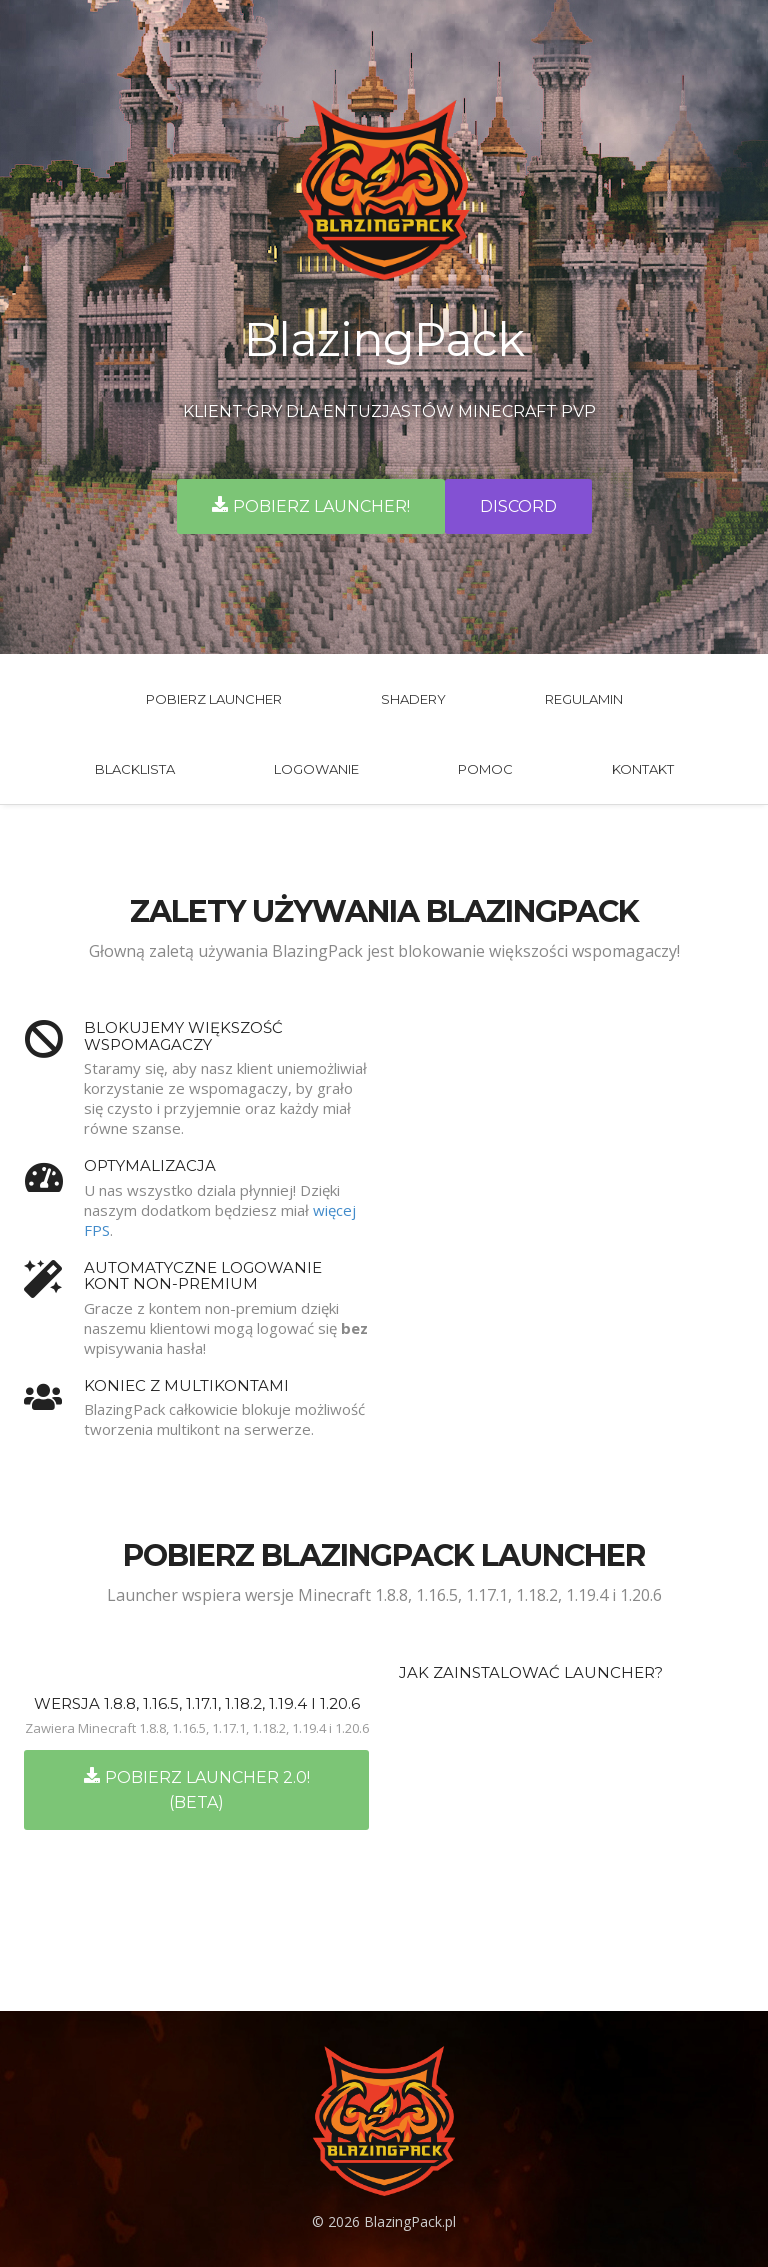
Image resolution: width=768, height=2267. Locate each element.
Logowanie (316, 769)
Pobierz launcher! (311, 506)
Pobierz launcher (214, 699)
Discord (518, 506)
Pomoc (485, 769)
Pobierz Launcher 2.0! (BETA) (197, 1789)
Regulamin (584, 699)
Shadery (413, 699)
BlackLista (135, 769)
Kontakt (643, 769)
